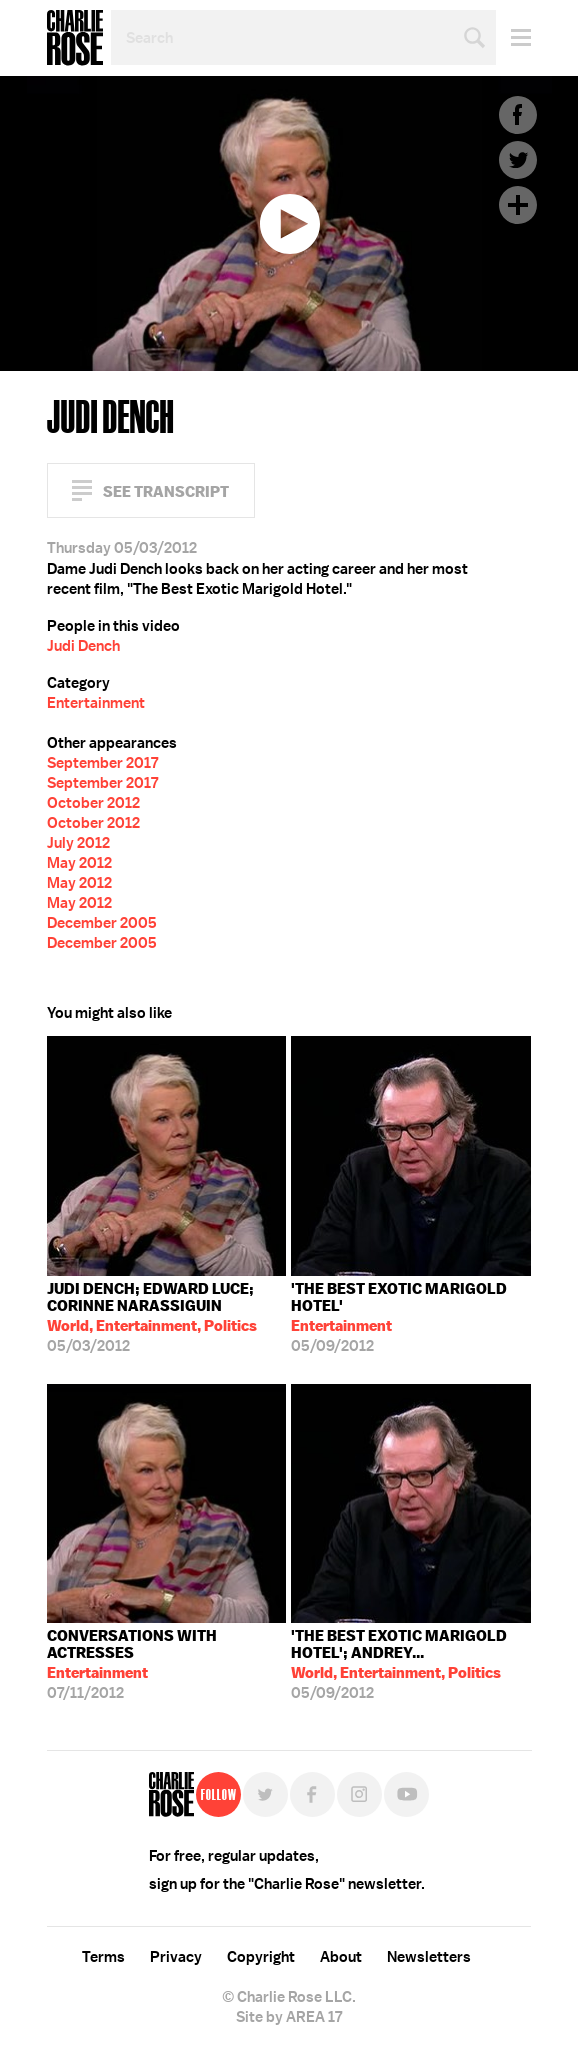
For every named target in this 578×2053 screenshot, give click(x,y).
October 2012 (93, 803)
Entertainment (96, 703)
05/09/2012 (411, 1317)
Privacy (176, 1957)
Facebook (518, 115)
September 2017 (102, 763)
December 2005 (102, 923)
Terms (103, 1957)
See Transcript (166, 491)
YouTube (406, 1794)
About (341, 1957)
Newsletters (429, 1957)
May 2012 (79, 863)
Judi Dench (83, 646)
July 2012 (78, 843)
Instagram (359, 1794)
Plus (518, 205)
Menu (513, 37)
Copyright (261, 1957)
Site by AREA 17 (289, 2017)
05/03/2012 (167, 1317)
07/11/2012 (167, 1664)
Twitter (518, 160)
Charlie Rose (75, 38)
